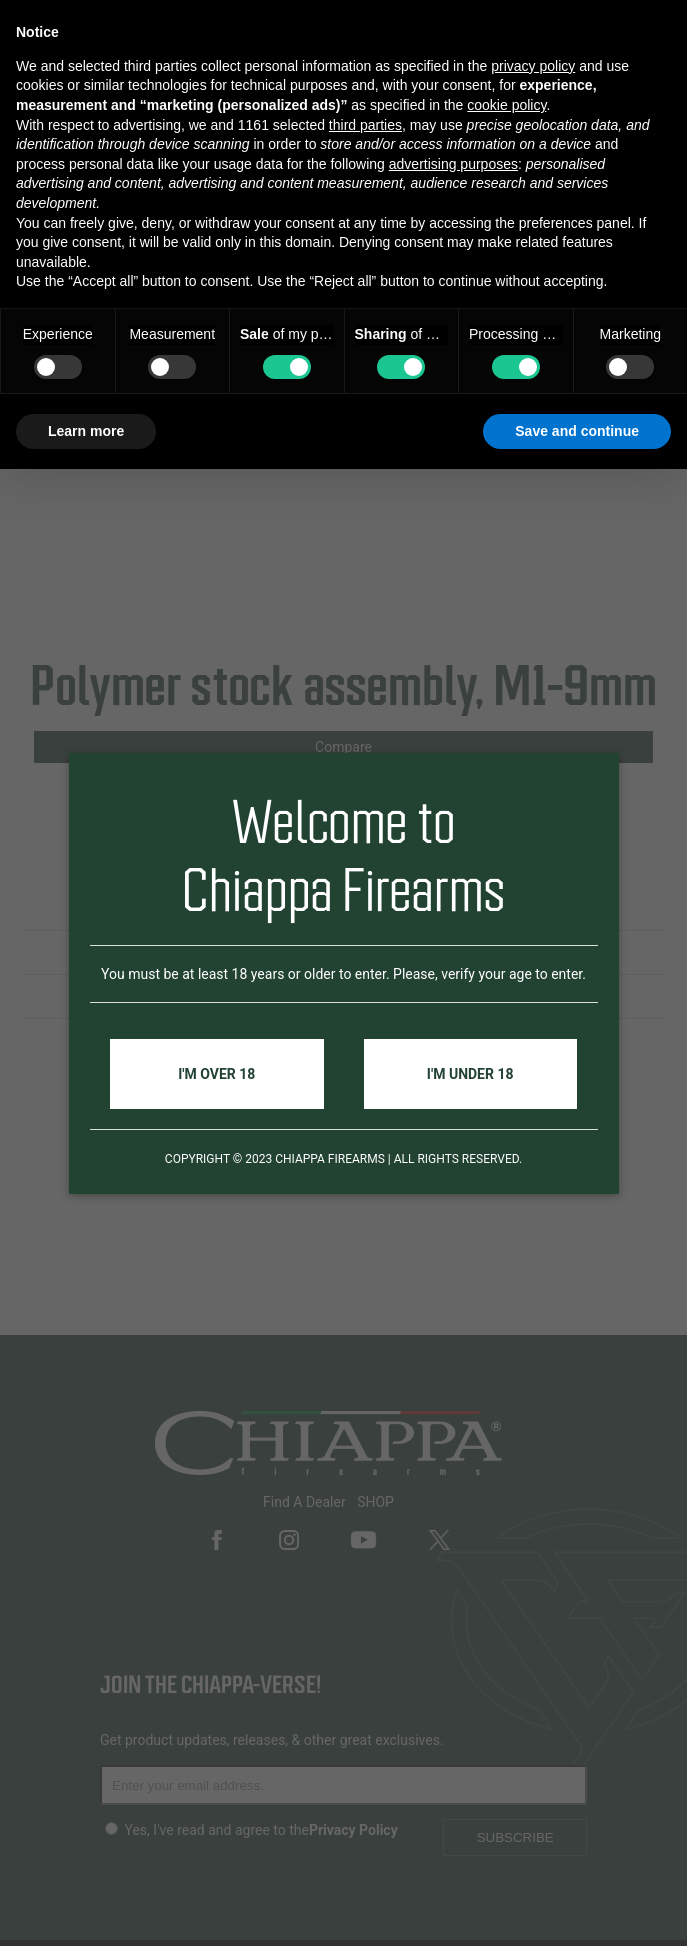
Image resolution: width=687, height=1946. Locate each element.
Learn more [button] (86, 431)
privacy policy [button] (533, 66)
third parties (365, 125)
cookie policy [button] (506, 105)
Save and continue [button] (577, 431)
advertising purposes (453, 164)
